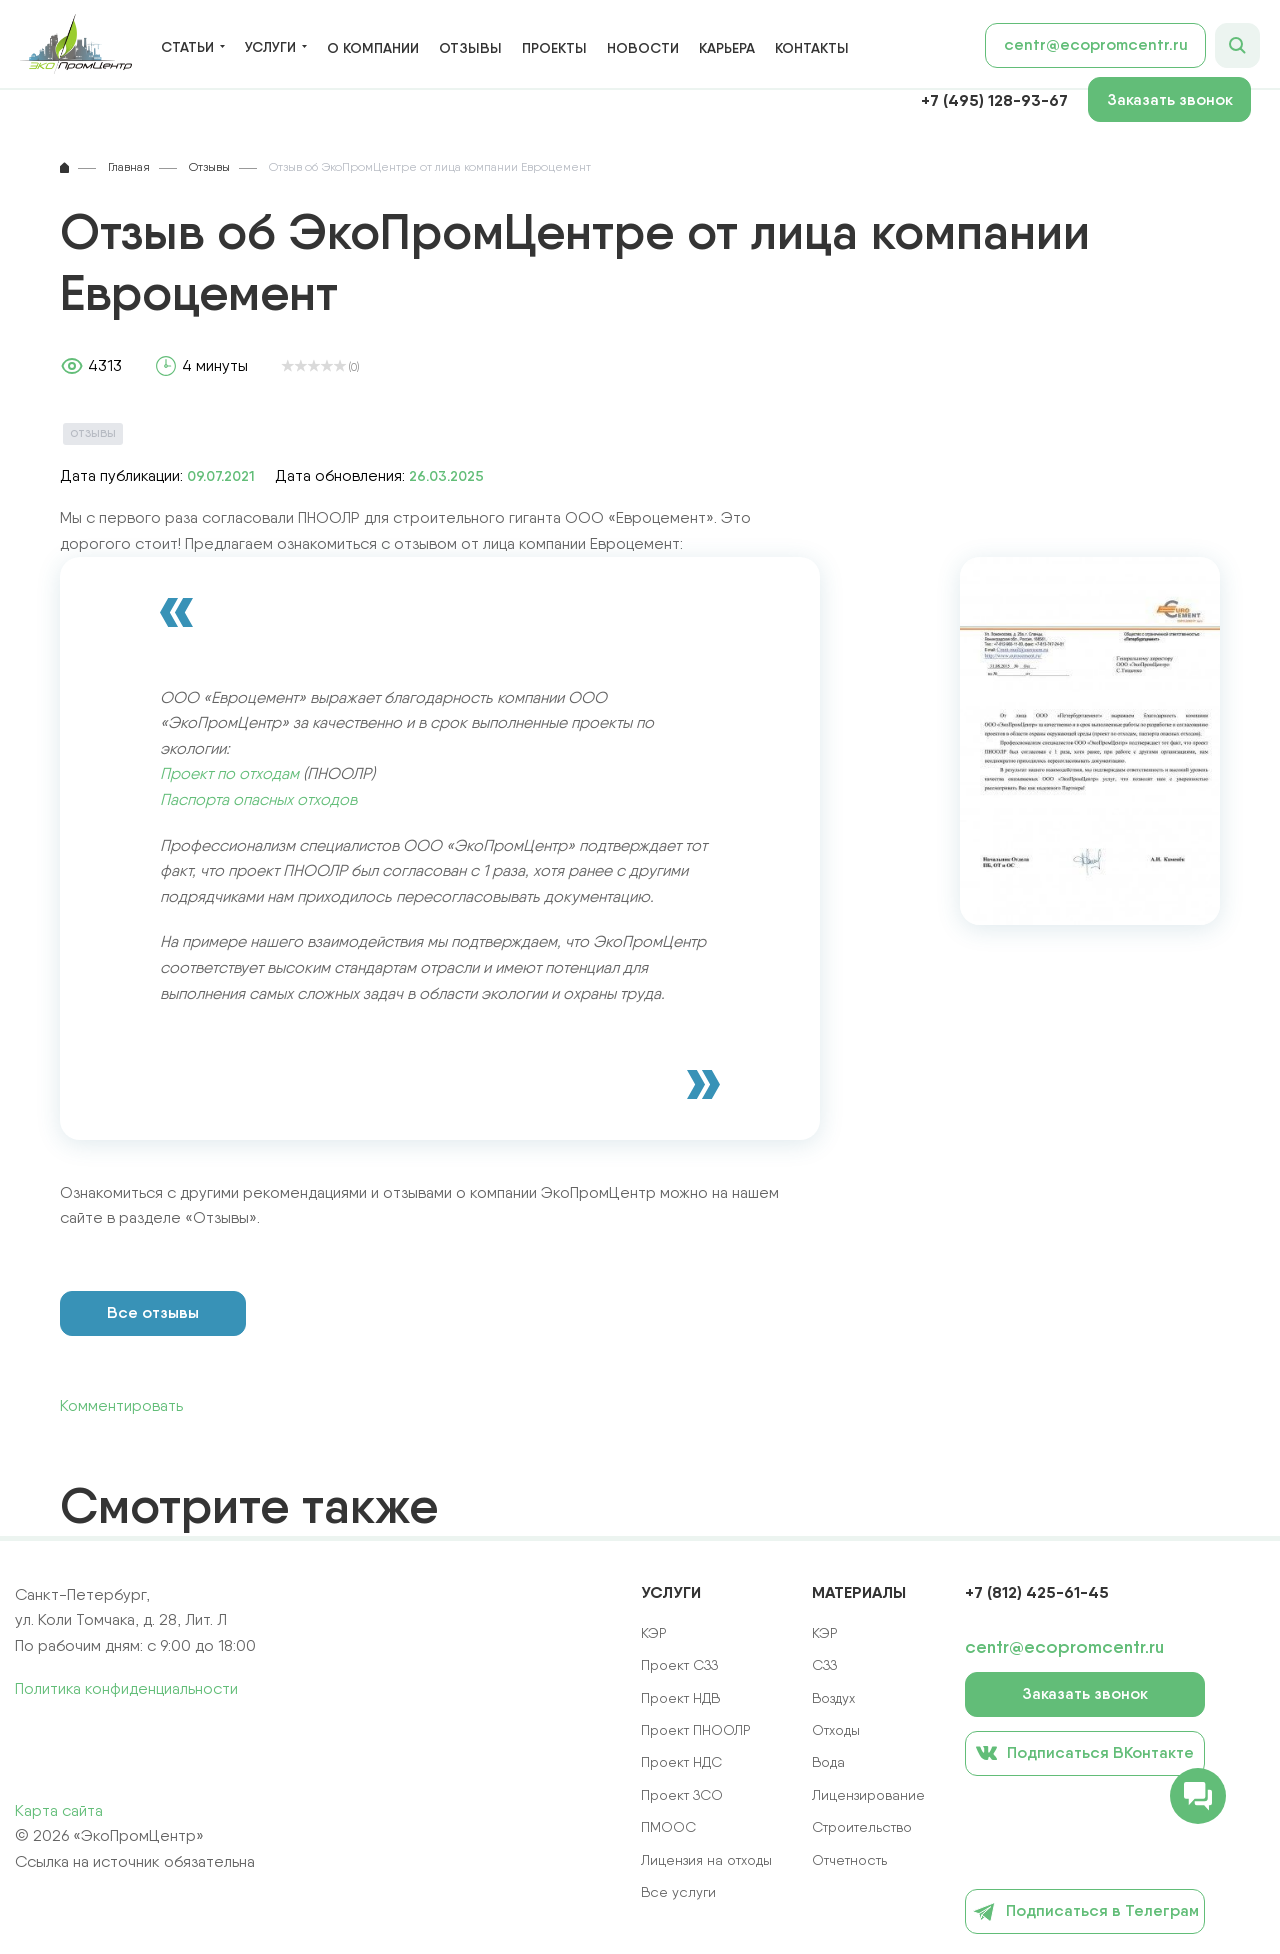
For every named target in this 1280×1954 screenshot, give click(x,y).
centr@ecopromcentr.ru (1096, 44)
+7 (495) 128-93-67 (994, 100)
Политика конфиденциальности (126, 1688)
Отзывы (470, 48)
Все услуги (678, 1892)
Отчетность (849, 1860)
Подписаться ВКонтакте (1085, 1752)
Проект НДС (681, 1762)
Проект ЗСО (682, 1795)
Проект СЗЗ (679, 1665)
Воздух (833, 1698)
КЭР (825, 1633)
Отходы (836, 1730)
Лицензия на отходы (706, 1860)
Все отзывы (153, 1312)
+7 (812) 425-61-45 (1037, 1592)
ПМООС (668, 1827)
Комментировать (121, 1405)
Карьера (727, 48)
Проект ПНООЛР (696, 1730)
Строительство (862, 1827)
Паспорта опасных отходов (258, 799)
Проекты (554, 48)
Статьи (187, 47)
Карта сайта (59, 1810)
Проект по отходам (229, 773)
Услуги (270, 47)
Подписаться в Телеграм (1085, 1912)
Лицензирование (868, 1795)
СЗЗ (824, 1665)
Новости (643, 48)
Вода (828, 1762)
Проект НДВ (680, 1698)
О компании (373, 48)
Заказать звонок (1170, 99)
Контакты (812, 48)
